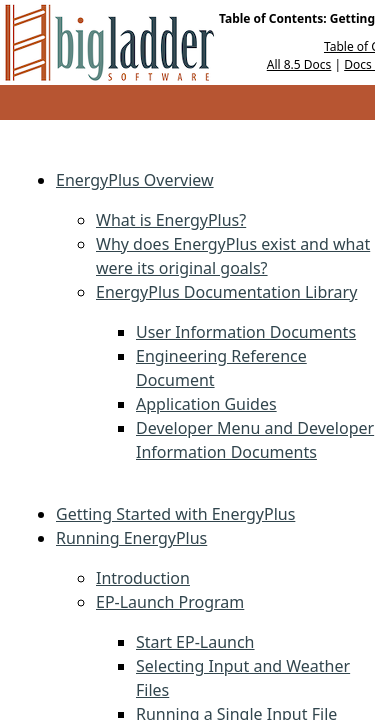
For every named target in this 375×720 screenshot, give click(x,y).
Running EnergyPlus (131, 538)
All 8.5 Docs (299, 64)
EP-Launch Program (170, 602)
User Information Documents (246, 332)
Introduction (143, 578)
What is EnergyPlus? (171, 220)
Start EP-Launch (195, 642)
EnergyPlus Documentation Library (226, 292)
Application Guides (206, 404)
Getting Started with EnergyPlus (175, 514)
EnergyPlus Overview (135, 180)
